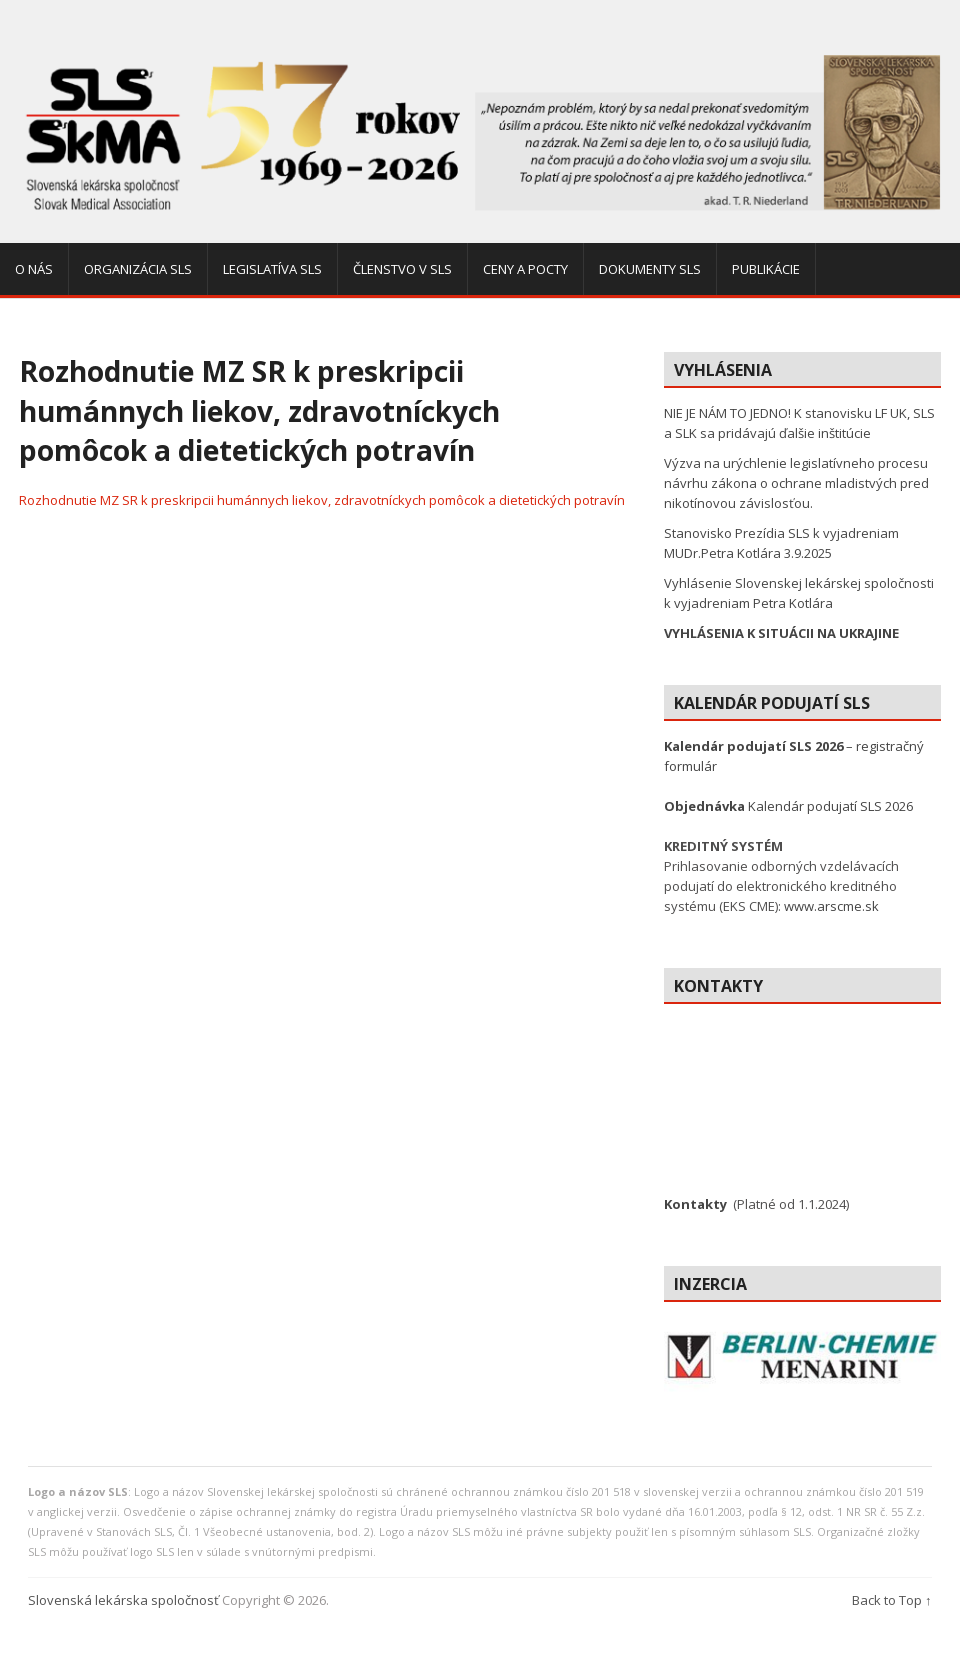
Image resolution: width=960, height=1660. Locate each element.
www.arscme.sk (831, 906)
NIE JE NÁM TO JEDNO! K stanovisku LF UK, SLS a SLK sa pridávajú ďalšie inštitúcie (799, 423)
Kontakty (695, 1204)
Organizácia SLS (138, 269)
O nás (34, 269)
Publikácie (766, 269)
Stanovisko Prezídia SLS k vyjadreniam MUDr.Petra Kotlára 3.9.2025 (781, 543)
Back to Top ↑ (892, 1600)
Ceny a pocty (525, 269)
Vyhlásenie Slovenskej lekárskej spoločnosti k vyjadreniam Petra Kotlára (799, 593)
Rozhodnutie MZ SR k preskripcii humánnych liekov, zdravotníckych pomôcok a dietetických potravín (322, 500)
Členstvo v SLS (402, 269)
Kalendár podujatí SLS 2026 (788, 806)
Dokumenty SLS (650, 269)
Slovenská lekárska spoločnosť (123, 1600)
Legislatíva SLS (272, 269)
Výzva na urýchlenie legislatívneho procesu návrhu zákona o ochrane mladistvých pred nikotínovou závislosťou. (796, 483)
